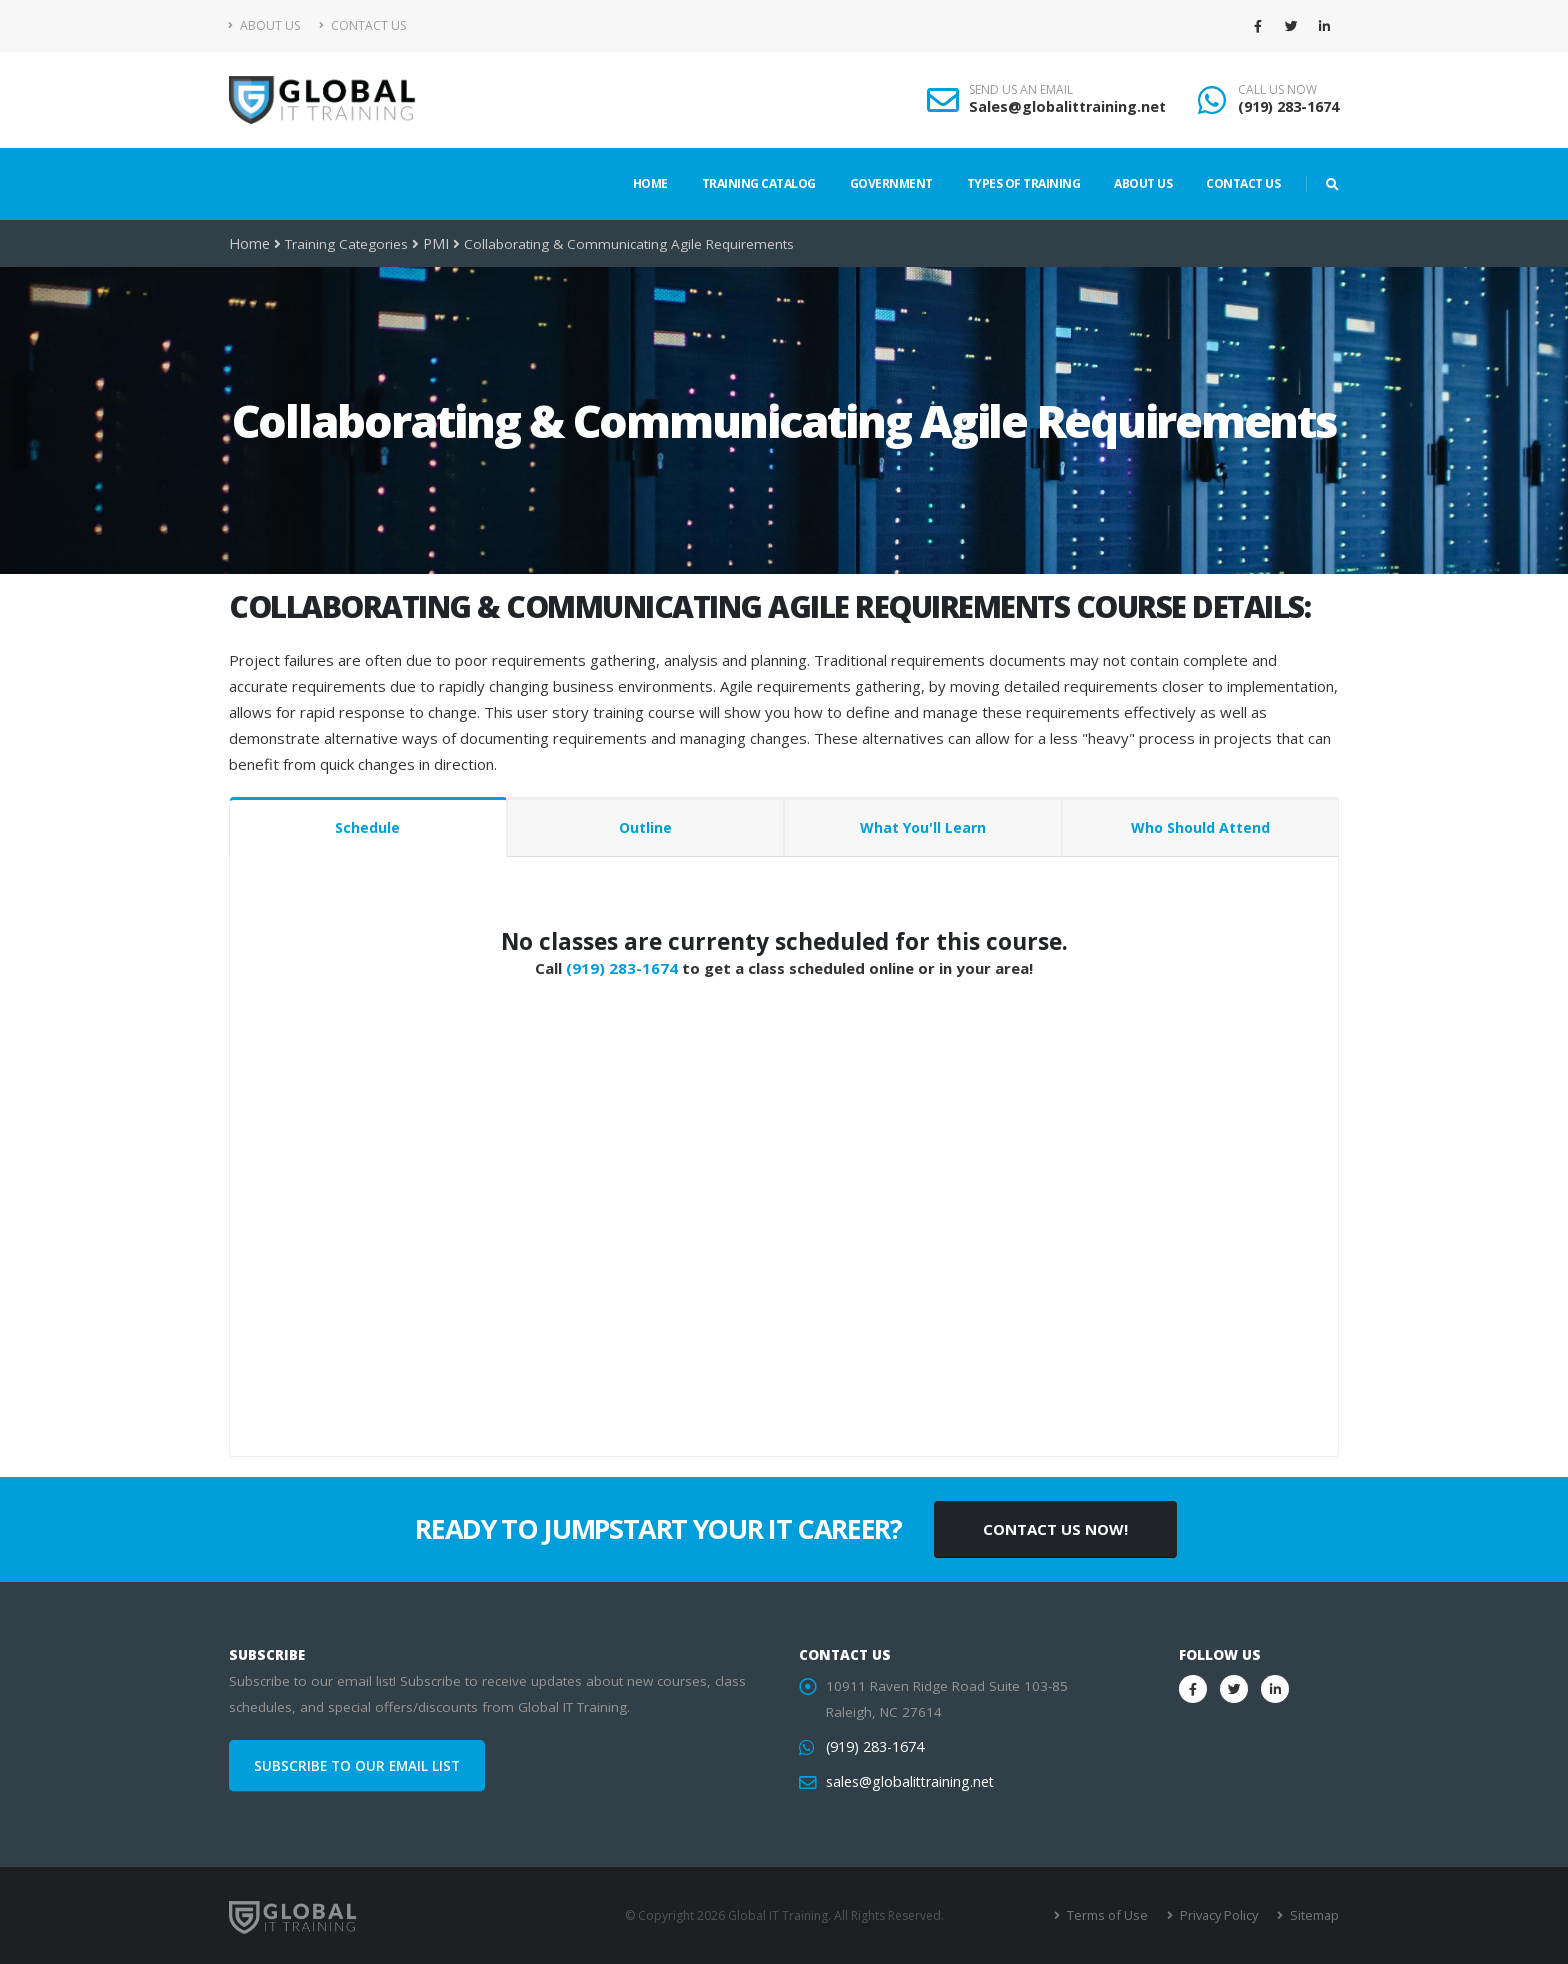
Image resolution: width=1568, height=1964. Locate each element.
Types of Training (1024, 183)
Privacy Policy (1221, 1915)
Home (650, 183)
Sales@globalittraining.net (1067, 106)
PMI (432, 244)
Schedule (367, 827)
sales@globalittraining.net (907, 1782)
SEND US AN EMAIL (1021, 90)
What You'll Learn (923, 827)
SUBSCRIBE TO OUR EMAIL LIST (357, 1766)
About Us (264, 25)
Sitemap (1314, 1915)
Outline (645, 827)
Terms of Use (1113, 1915)
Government (891, 183)
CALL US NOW (1277, 90)
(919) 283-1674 (1288, 106)
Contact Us (362, 25)
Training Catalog (759, 183)
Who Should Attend (1200, 827)
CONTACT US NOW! (1055, 1529)
